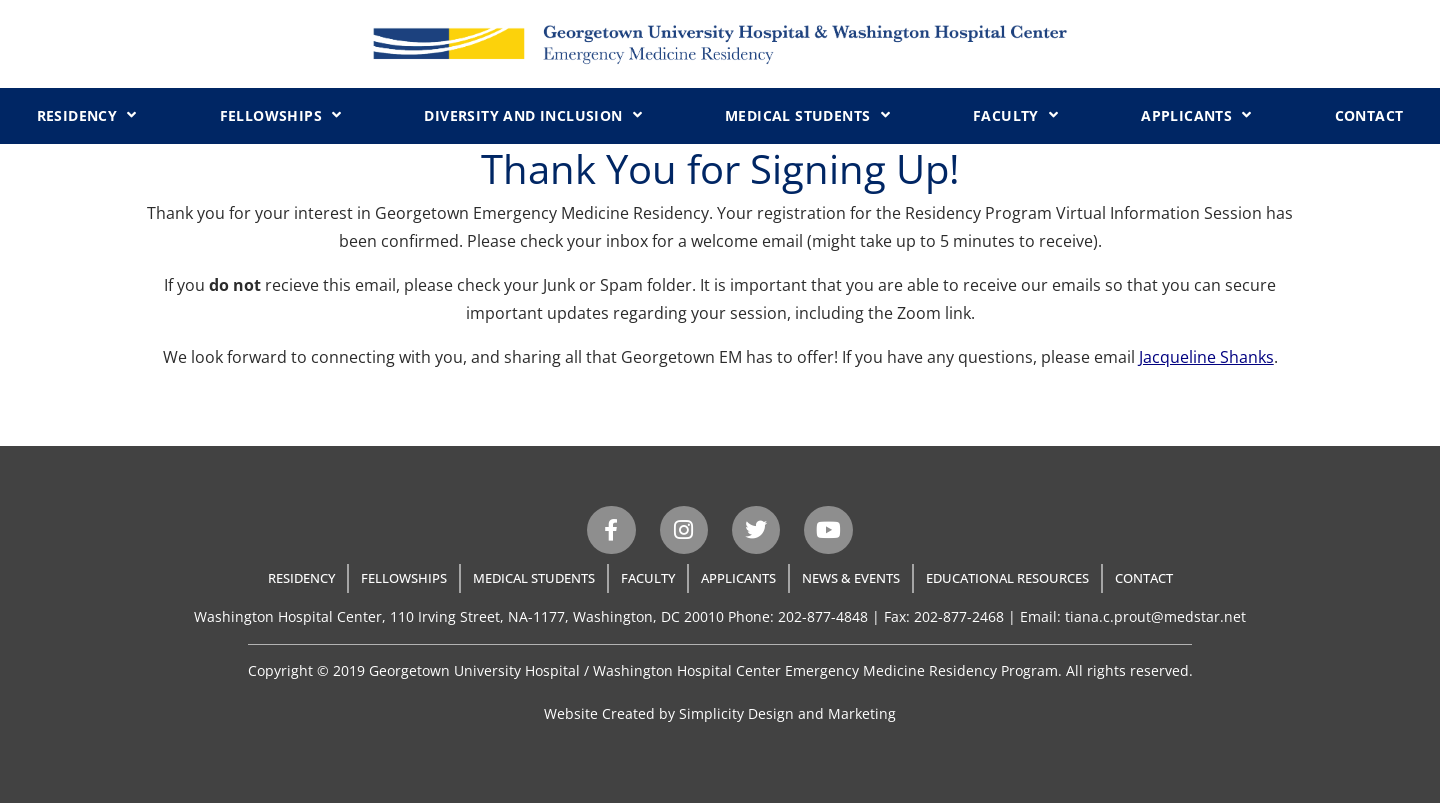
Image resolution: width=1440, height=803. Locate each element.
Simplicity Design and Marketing (787, 713)
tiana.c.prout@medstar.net (1155, 616)
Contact (1369, 115)
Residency (87, 115)
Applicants (1196, 115)
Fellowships (281, 115)
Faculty (1015, 115)
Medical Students (807, 115)
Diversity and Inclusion (533, 115)
